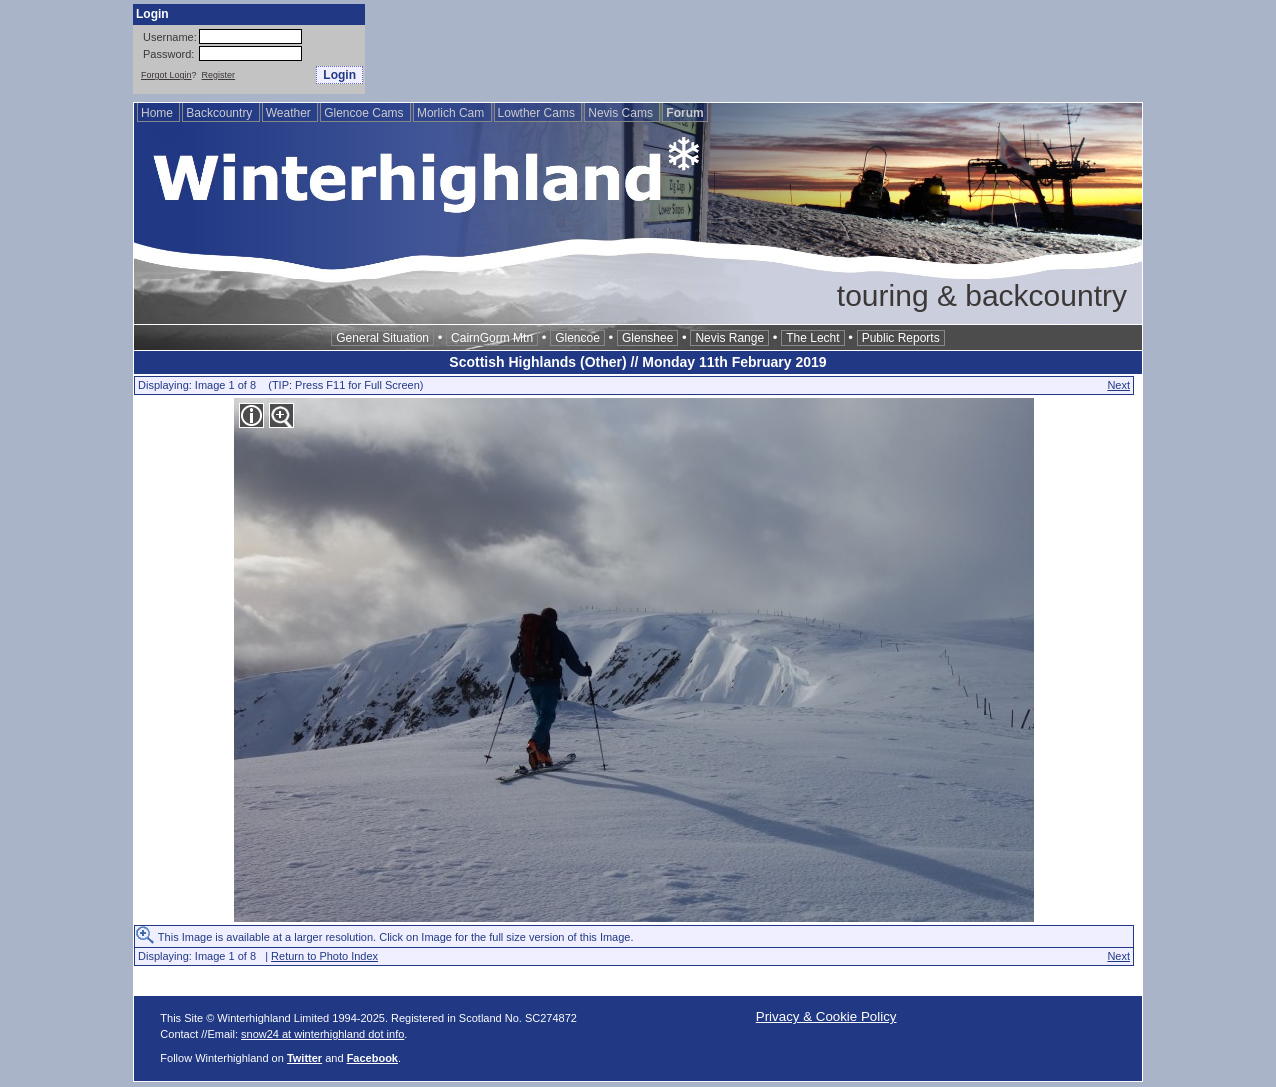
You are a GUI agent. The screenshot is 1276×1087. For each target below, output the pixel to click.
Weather (290, 113)
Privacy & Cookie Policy (826, 1016)
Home (158, 113)
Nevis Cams (622, 113)
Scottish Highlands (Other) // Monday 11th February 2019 (637, 362)
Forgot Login (166, 75)
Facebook (372, 1058)
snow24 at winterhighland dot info (322, 1034)
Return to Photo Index (324, 956)
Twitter (304, 1058)
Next (1118, 385)
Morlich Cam (452, 113)
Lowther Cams (538, 113)
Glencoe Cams (365, 113)
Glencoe (577, 338)
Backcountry (220, 113)
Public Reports (901, 338)
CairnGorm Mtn (492, 338)
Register (219, 75)
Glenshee (647, 338)
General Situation (382, 338)
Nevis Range (729, 338)
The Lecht (812, 338)
